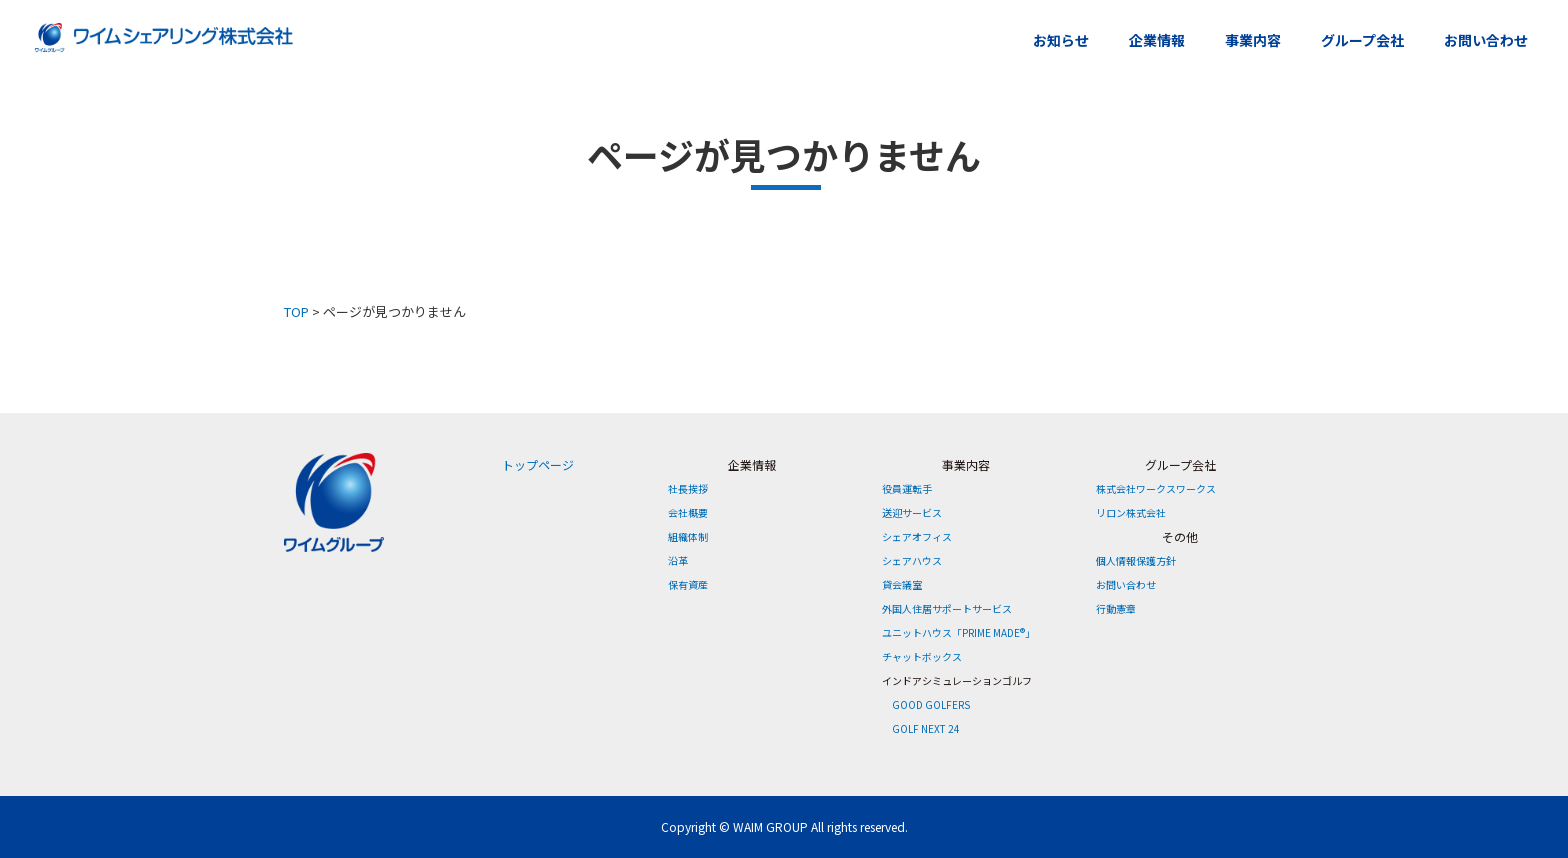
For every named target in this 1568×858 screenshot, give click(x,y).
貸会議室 (902, 584)
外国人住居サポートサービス (947, 608)
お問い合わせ (1486, 40)
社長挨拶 (688, 488)
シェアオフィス (917, 536)
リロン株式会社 (1131, 512)
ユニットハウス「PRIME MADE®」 (958, 632)
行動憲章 (1116, 608)
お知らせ (1061, 40)
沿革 (678, 560)
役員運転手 (907, 488)
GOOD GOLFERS (931, 704)
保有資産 (688, 584)
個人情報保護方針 (1136, 560)
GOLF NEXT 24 (926, 728)
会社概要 (688, 512)
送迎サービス (912, 512)
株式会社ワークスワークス (1156, 488)
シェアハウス (912, 560)
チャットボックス (922, 656)
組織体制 (688, 536)
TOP (296, 311)
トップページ (538, 464)
